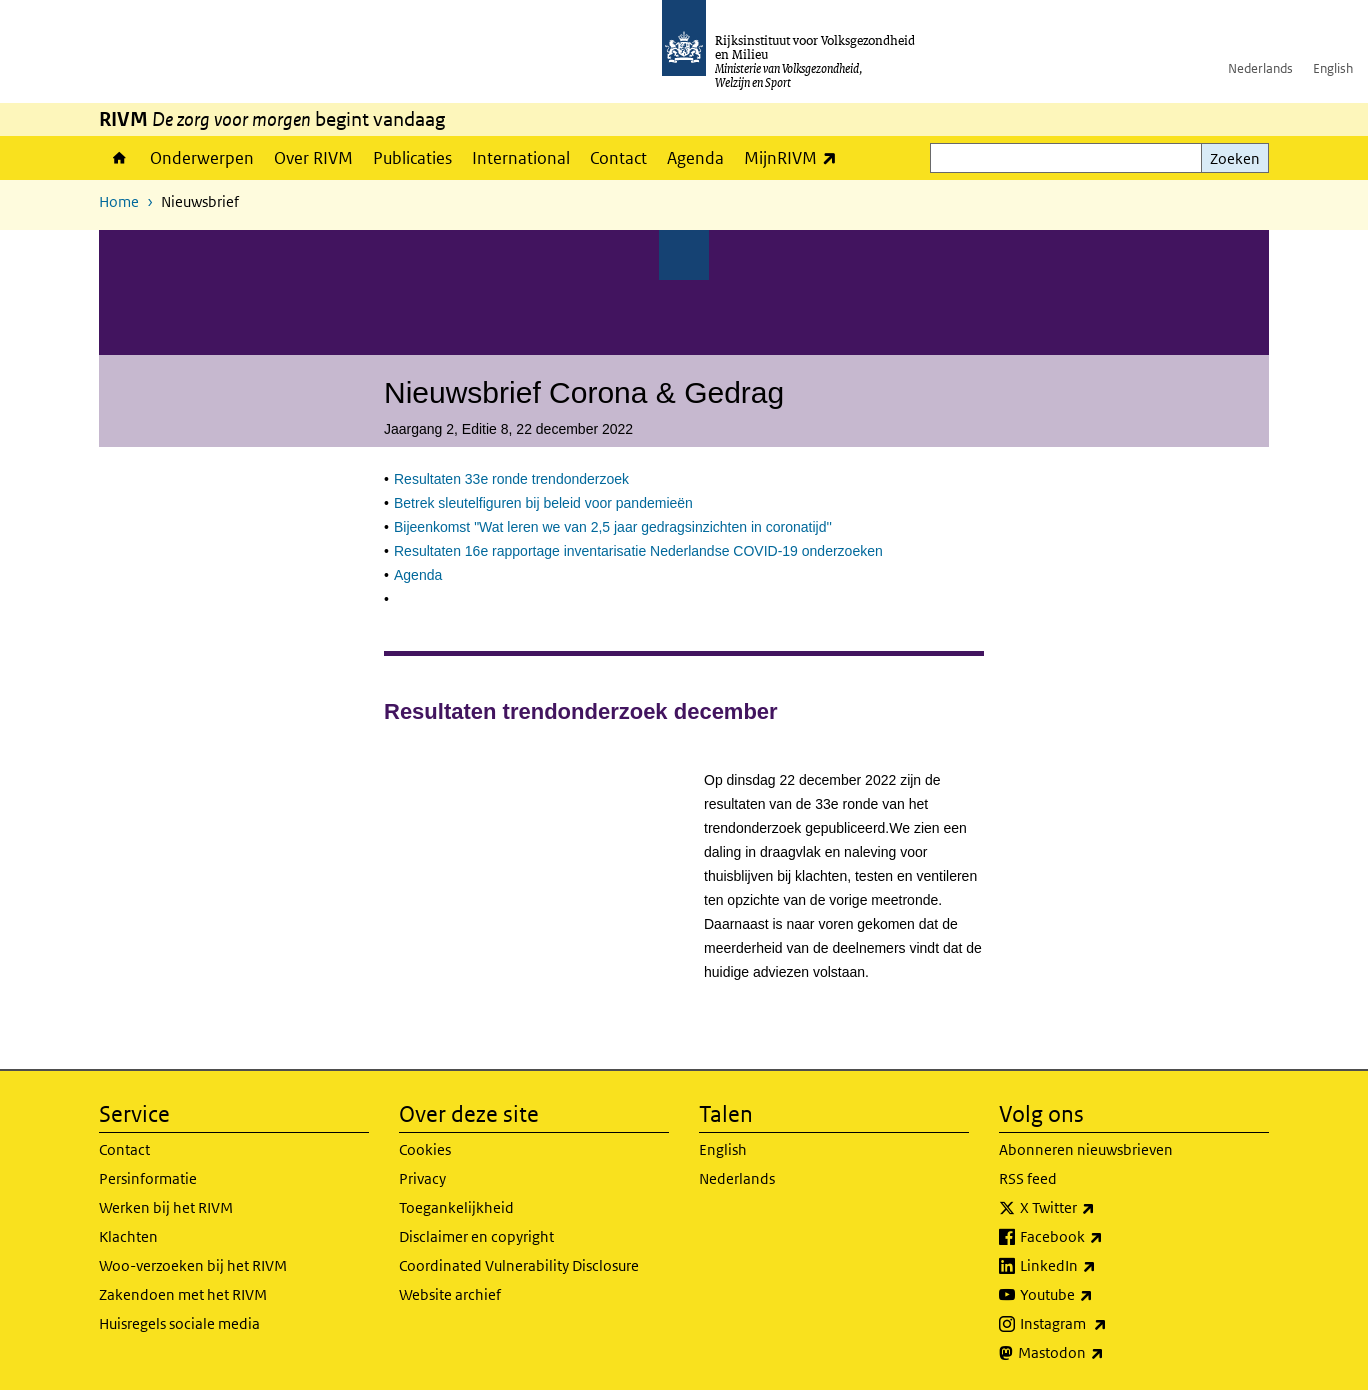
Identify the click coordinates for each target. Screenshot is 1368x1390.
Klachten (128, 1236)
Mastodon (1105, 1353)
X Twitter (1101, 1208)
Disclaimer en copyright (476, 1236)
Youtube (1100, 1295)
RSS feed (1028, 1178)
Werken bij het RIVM (166, 1207)
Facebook (1105, 1237)
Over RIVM (313, 158)
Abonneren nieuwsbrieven (1086, 1149)
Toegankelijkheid (456, 1207)
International (521, 158)
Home (119, 158)
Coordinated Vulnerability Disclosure (519, 1265)
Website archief (450, 1294)
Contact (618, 158)
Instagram (1107, 1324)
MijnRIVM (795, 157)
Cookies (425, 1149)
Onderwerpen (202, 158)
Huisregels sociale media (179, 1323)
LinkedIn (1102, 1266)
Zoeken (1235, 158)
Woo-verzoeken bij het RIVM (193, 1265)
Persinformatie (148, 1178)
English (1333, 68)
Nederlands (1260, 68)
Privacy (422, 1178)
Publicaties (412, 158)
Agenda (695, 158)
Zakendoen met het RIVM (183, 1294)
